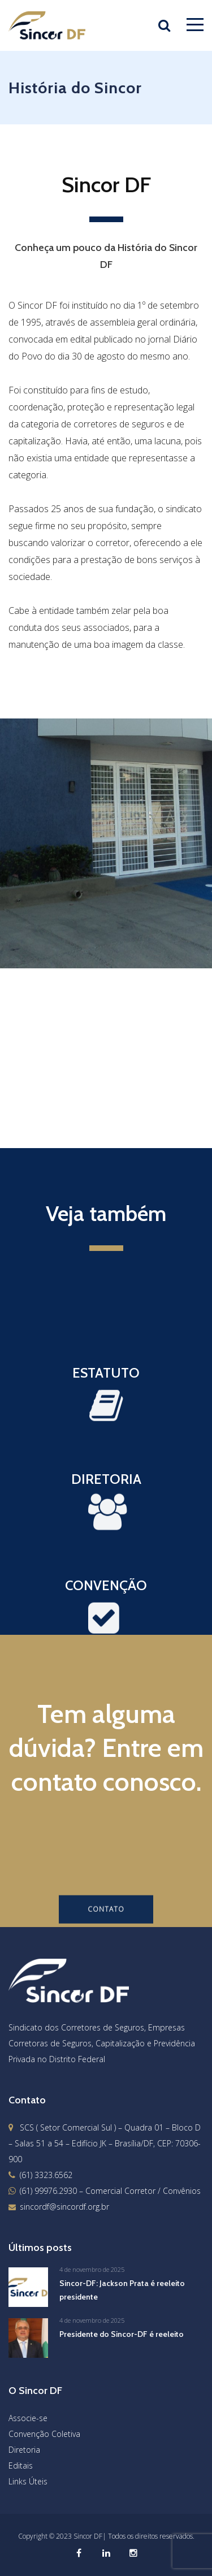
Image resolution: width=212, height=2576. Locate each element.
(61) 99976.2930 (48, 2190)
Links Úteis (27, 2481)
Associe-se (27, 2418)
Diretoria (24, 2449)
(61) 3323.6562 (46, 2175)
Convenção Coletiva (44, 2433)
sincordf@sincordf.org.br (64, 2206)
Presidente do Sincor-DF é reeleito (121, 2334)
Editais (20, 2465)
